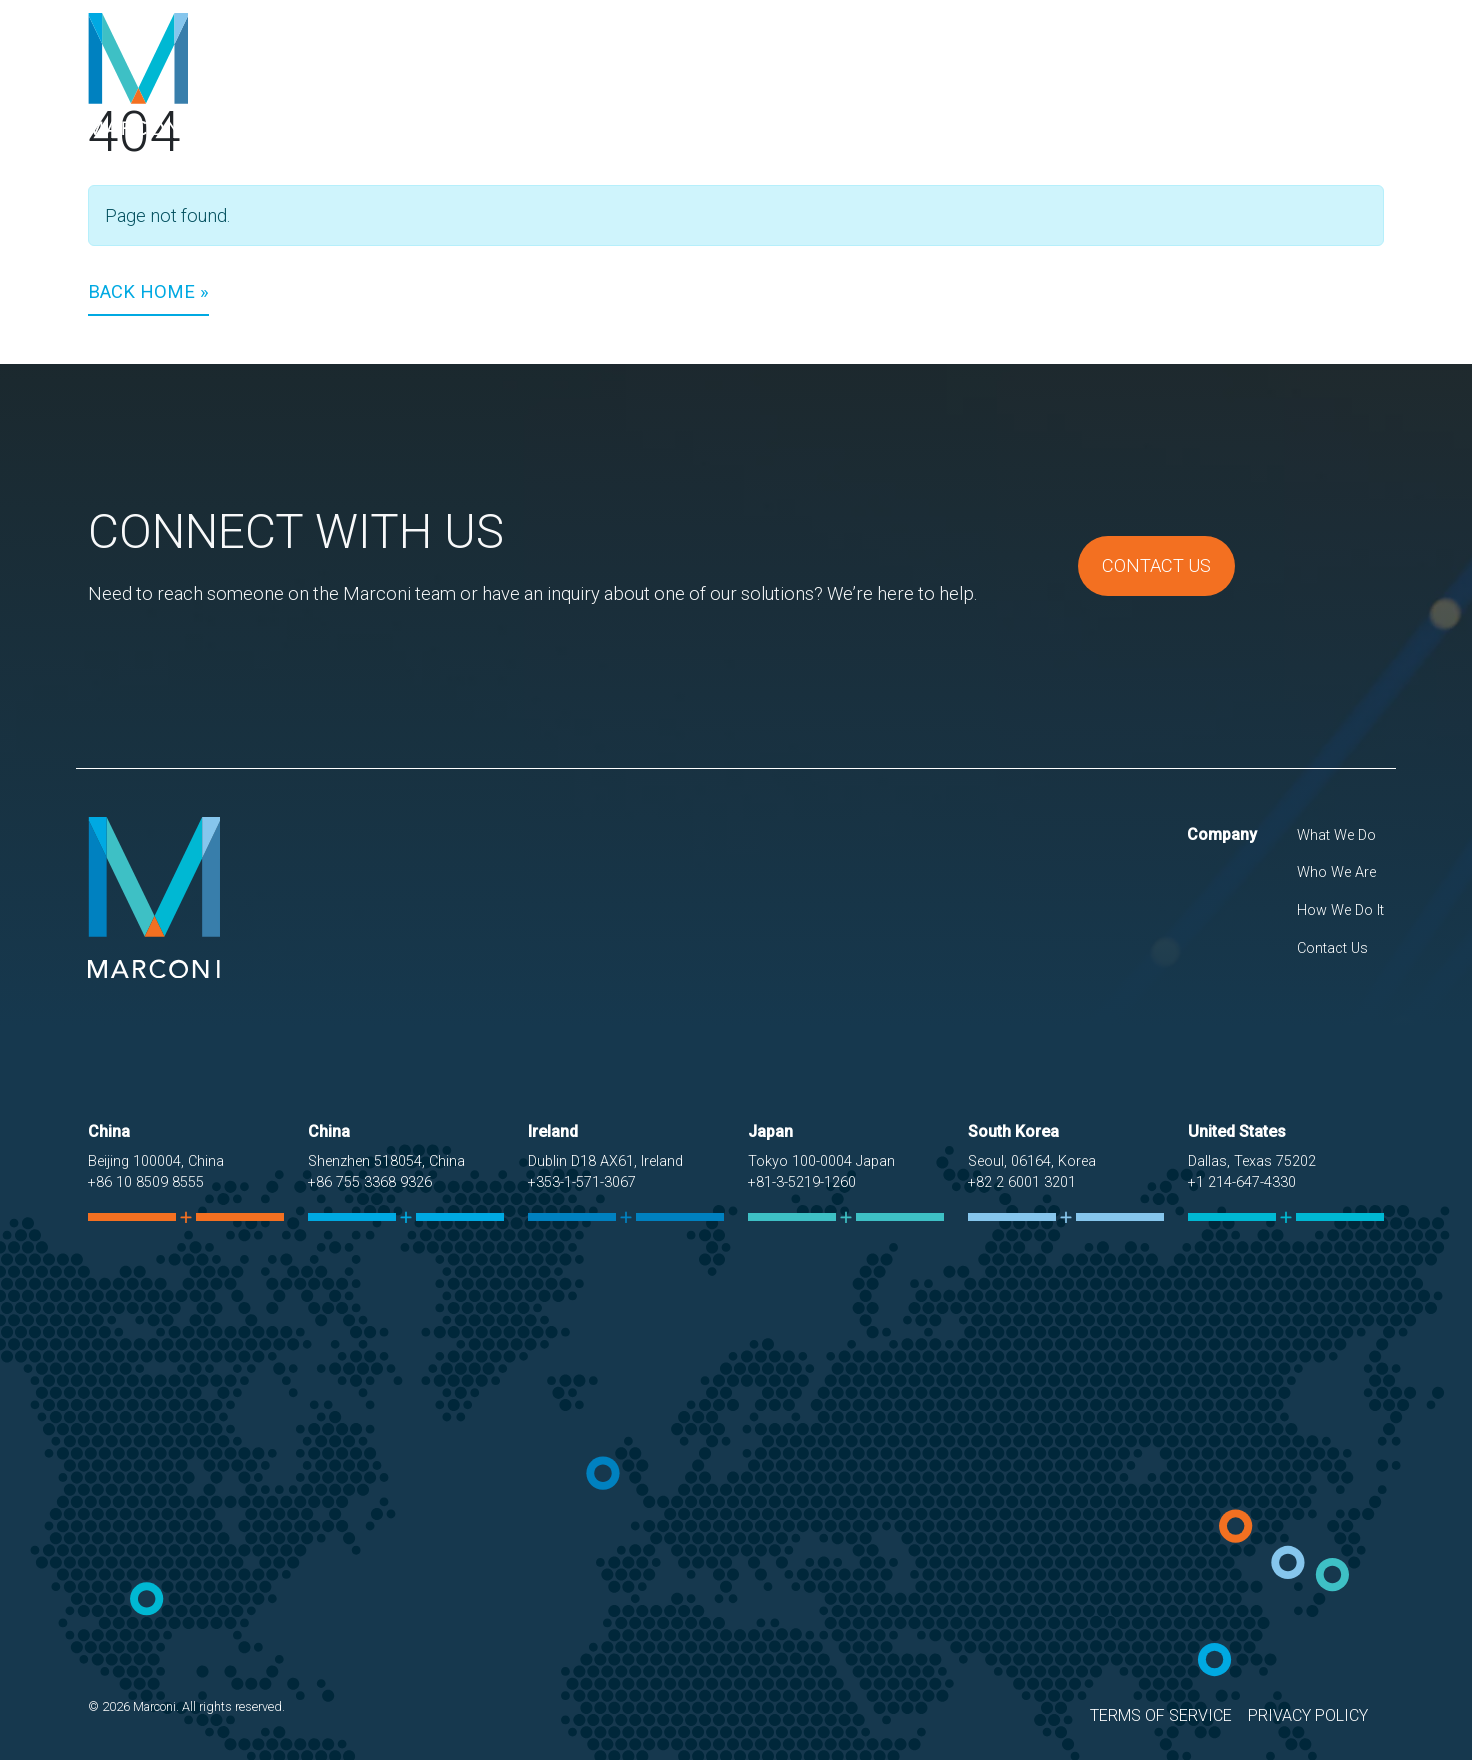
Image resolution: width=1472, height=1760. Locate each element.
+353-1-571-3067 (582, 1182)
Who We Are (1058, 73)
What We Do (932, 73)
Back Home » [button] (148, 291)
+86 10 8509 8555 (146, 1182)
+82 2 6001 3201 (1022, 1182)
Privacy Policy (1308, 1715)
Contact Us (1321, 73)
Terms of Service (1161, 1715)
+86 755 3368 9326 (370, 1182)
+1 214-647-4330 (1242, 1182)
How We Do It (1190, 73)
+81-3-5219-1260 (802, 1182)
